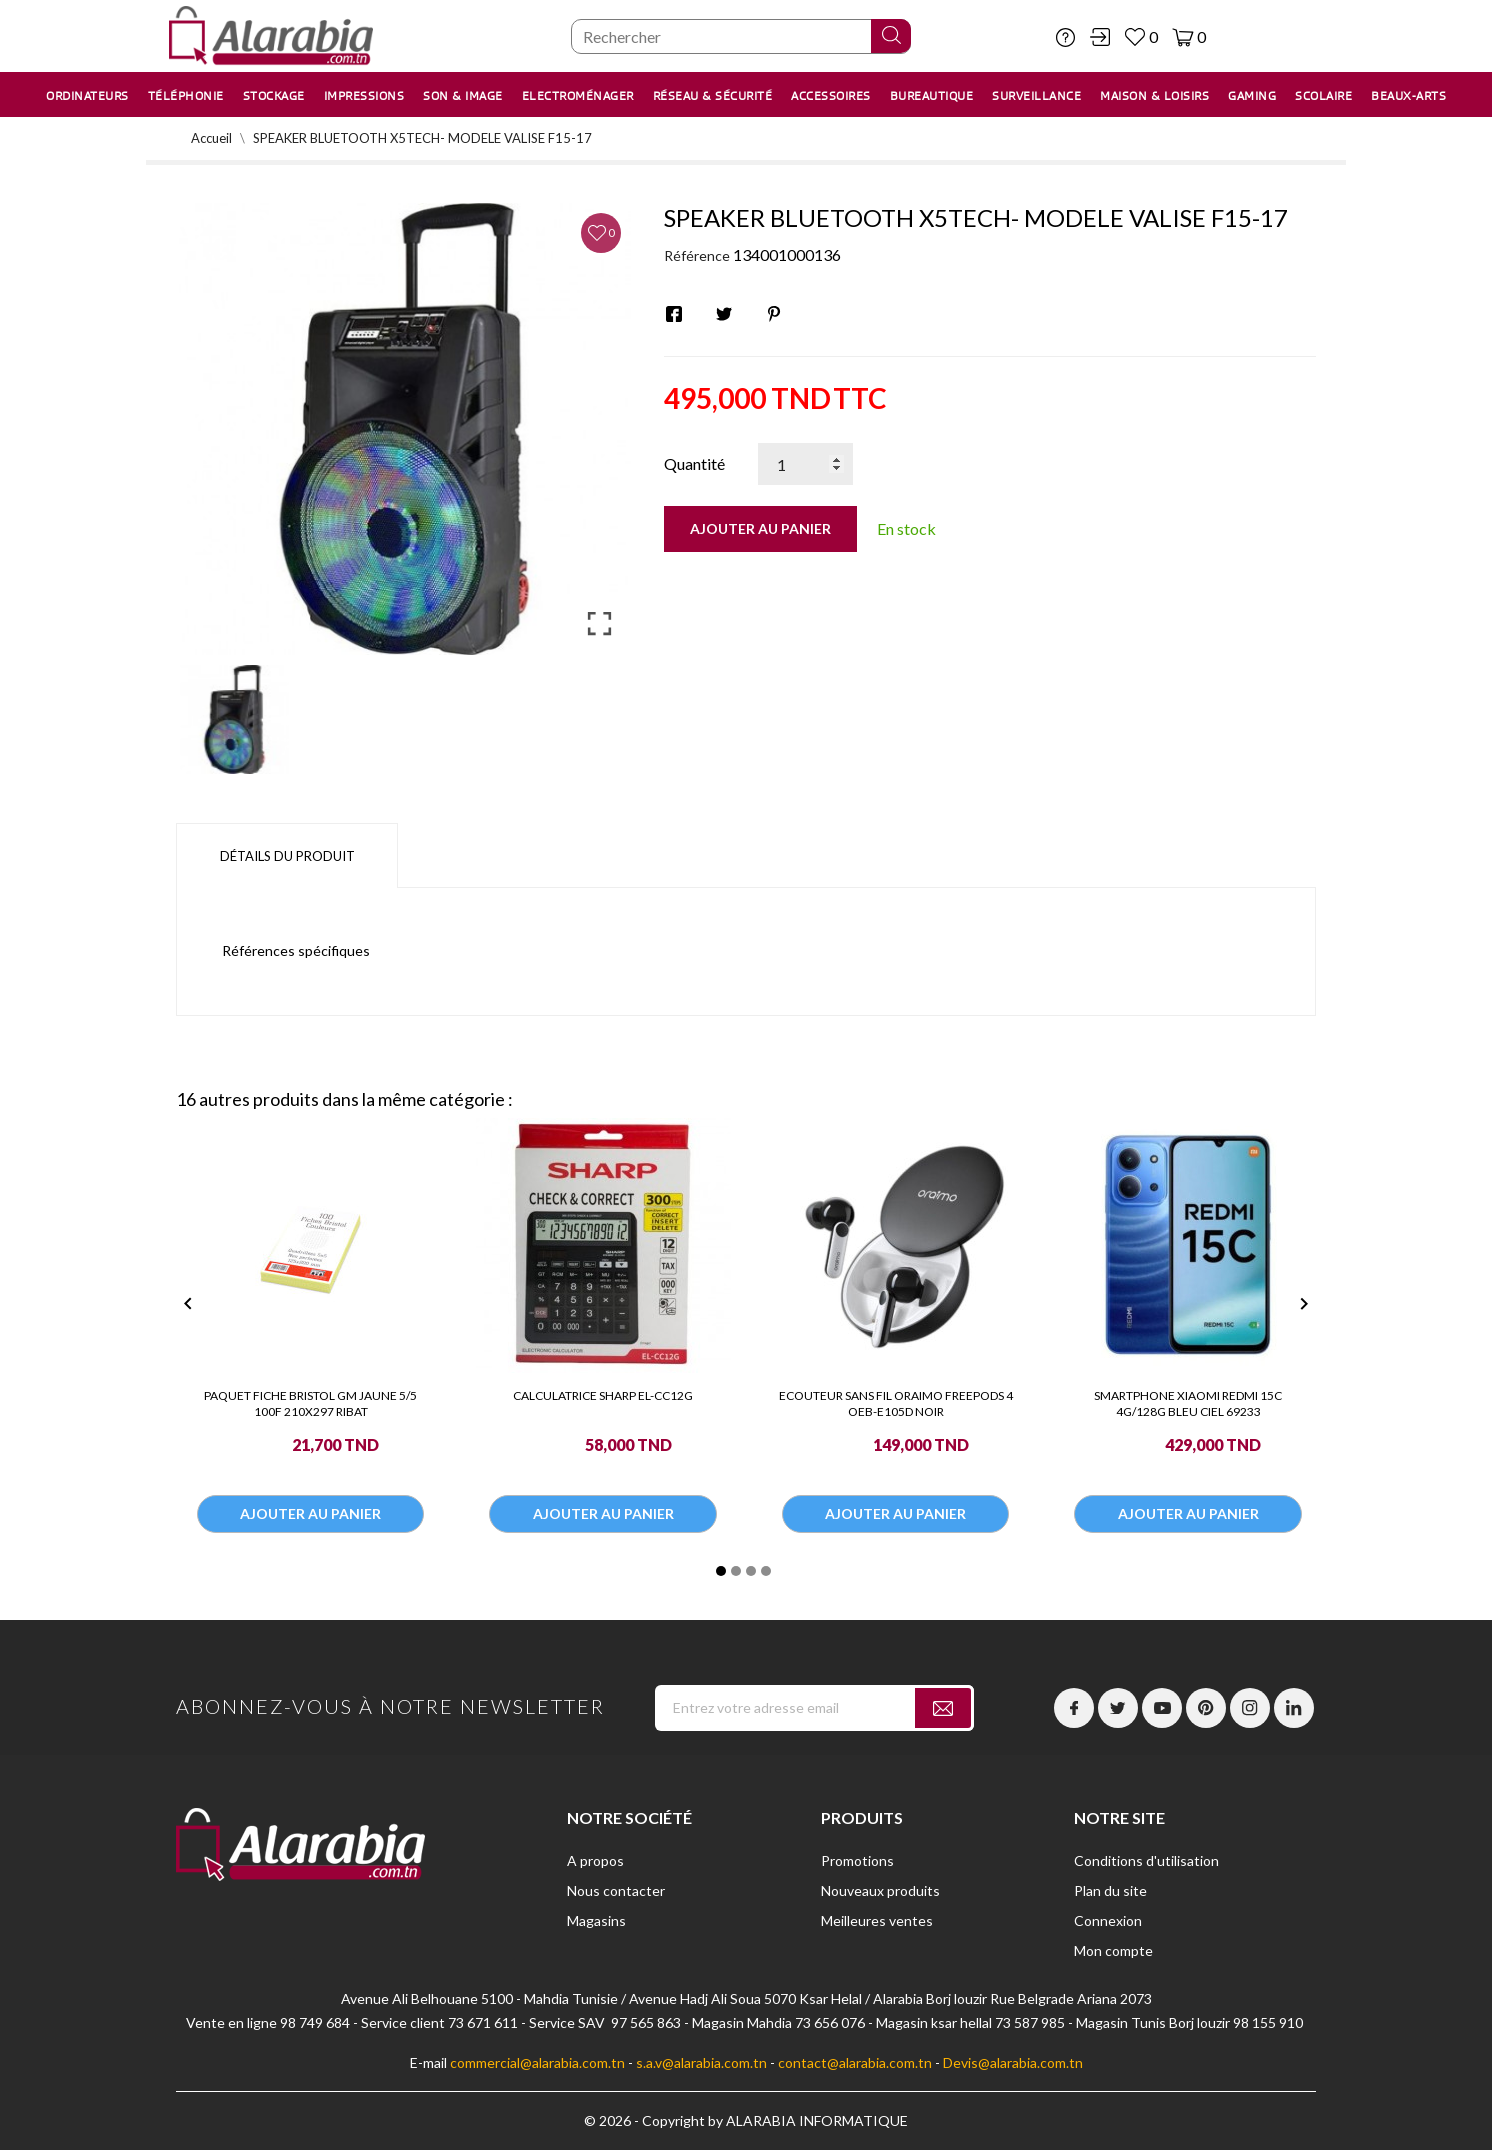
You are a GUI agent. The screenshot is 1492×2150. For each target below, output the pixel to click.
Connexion (1108, 1920)
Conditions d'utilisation (1146, 1860)
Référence (697, 255)
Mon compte (1113, 1950)
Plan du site (1110, 1890)
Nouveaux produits (880, 1890)
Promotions (857, 1860)
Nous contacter (616, 1890)
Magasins (596, 1920)
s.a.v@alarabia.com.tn (701, 2062)
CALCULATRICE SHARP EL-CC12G (603, 1395)
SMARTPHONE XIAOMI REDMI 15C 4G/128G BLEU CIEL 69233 (1188, 1403)
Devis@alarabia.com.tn (1013, 2062)
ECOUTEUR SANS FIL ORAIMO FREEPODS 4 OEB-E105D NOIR (896, 1403)
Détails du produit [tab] (287, 856)
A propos (595, 1860)
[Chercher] (741, 36)
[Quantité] (805, 464)
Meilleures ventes (877, 1920)
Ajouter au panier (760, 528)
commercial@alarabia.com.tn (537, 2062)
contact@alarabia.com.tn (855, 2062)
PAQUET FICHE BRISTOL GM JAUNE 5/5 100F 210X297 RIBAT (310, 1403)
